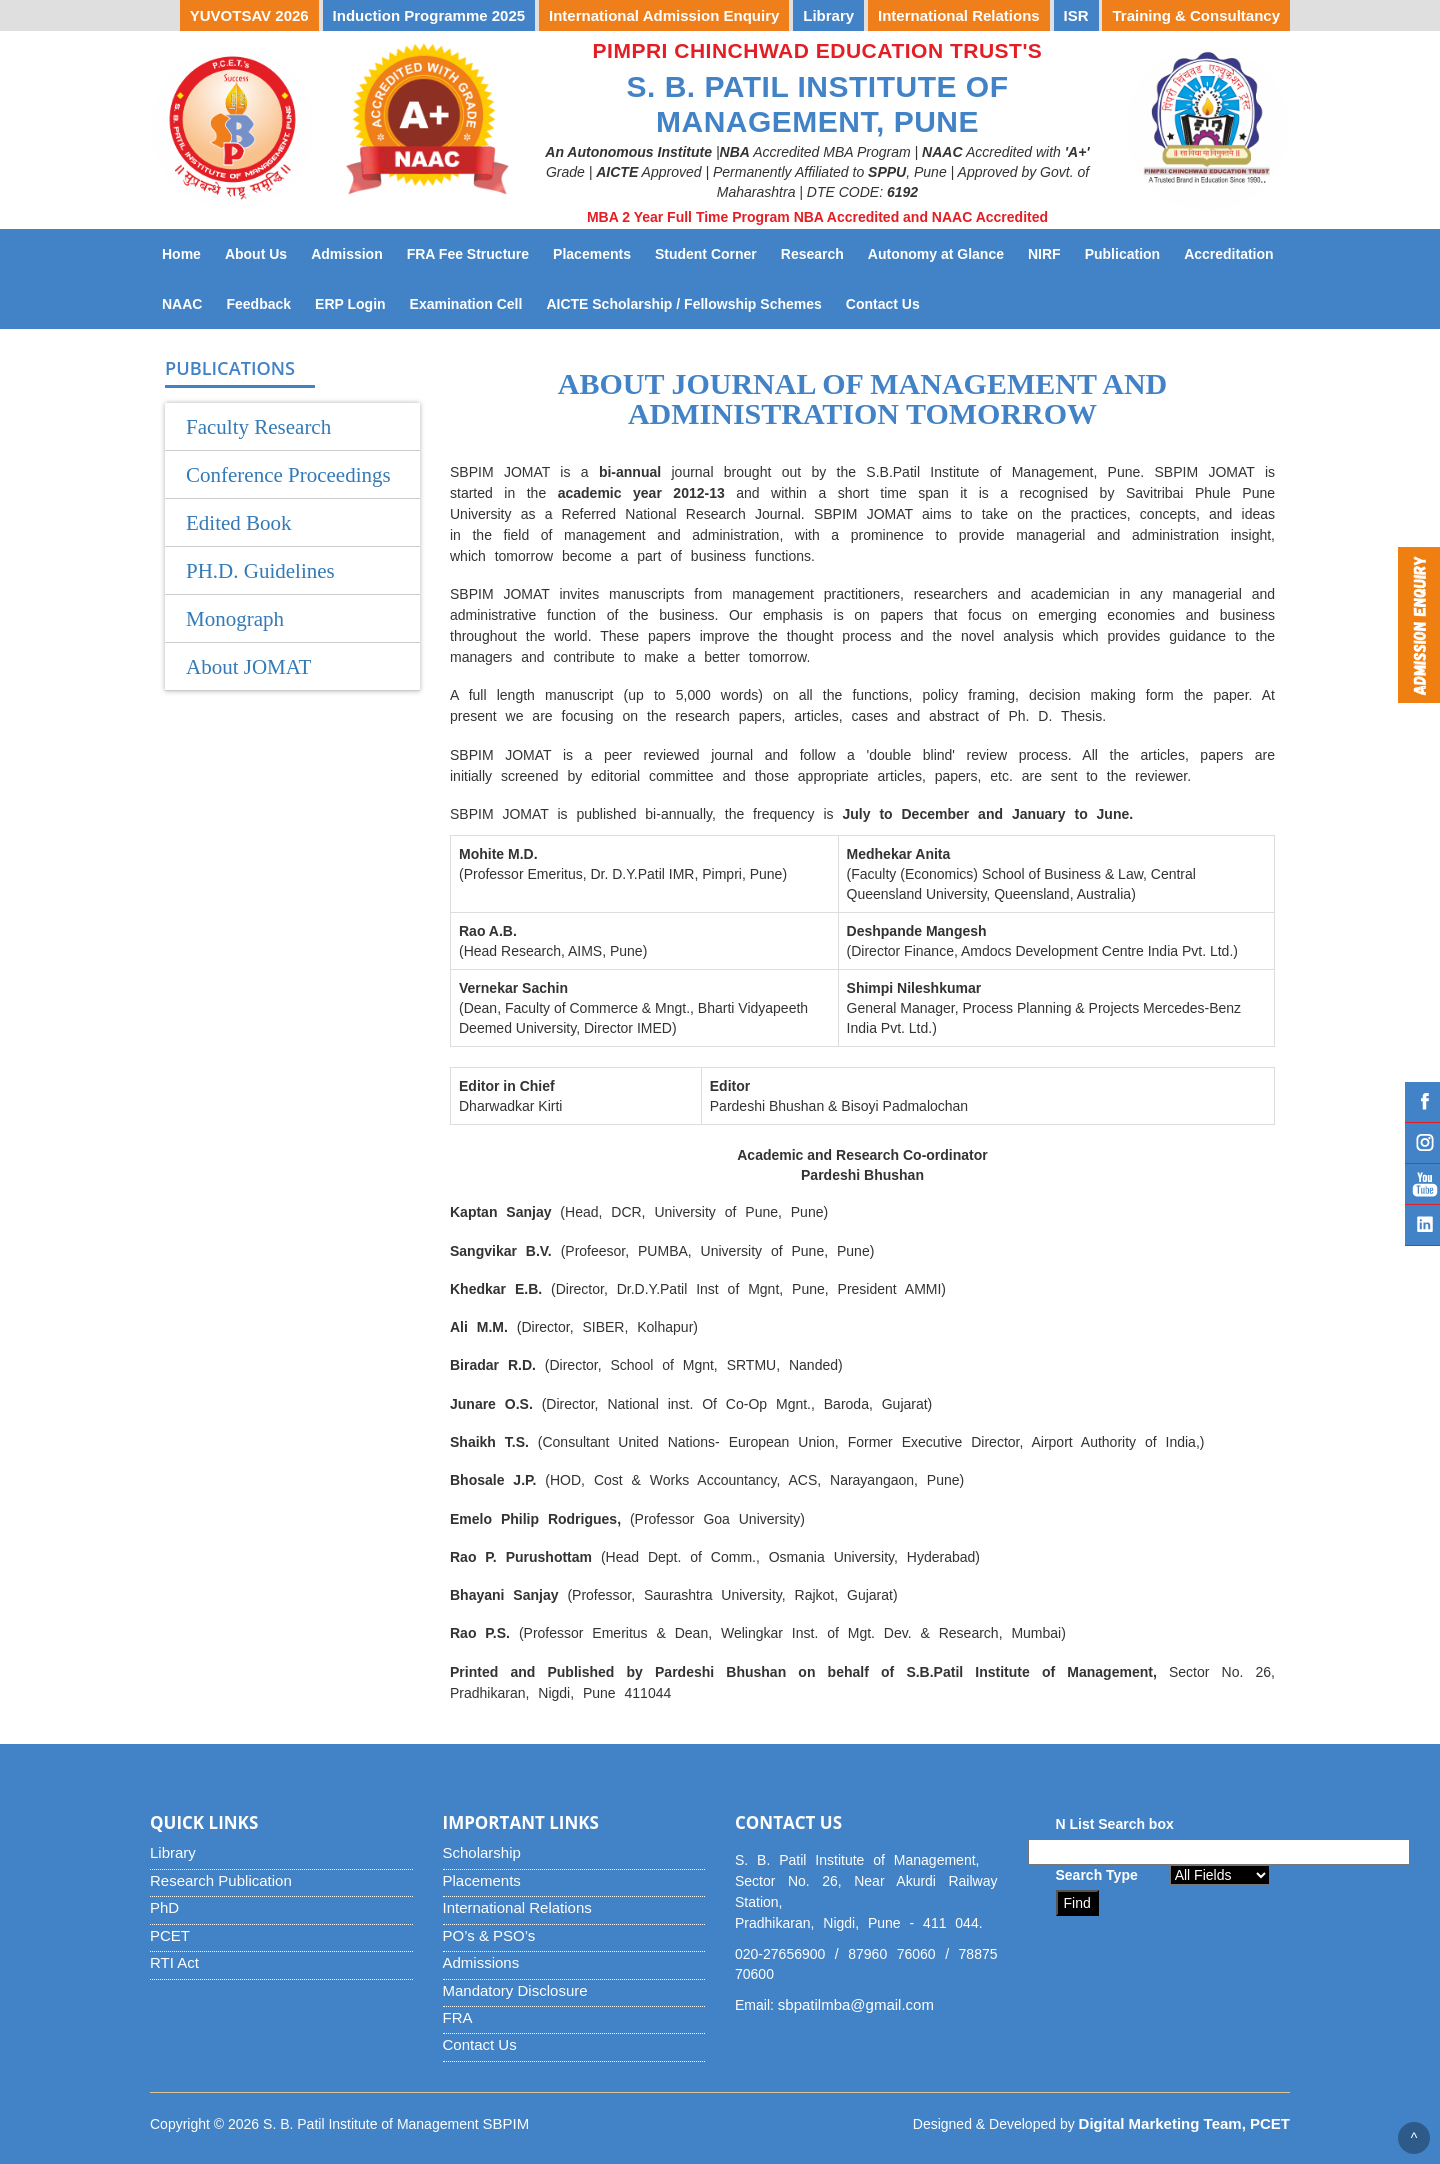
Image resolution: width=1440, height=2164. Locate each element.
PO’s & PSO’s (489, 1935)
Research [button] (812, 254)
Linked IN (1422, 1225)
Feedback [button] (258, 304)
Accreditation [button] (1228, 254)
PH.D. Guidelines (260, 571)
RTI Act (174, 1962)
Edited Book (239, 523)
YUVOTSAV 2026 (249, 15)
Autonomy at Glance (942, 252)
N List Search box (1115, 1824)
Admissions (481, 1962)
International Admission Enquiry (664, 15)
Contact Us (889, 302)
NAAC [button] (182, 304)
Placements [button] (592, 254)
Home (181, 254)
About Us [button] (256, 254)
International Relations (517, 1907)
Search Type (1097, 1875)
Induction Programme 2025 (429, 15)
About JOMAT (248, 667)
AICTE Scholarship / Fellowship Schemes (689, 302)
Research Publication (221, 1880)
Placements (482, 1880)
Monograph (235, 619)
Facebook (1422, 1102)
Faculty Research (258, 427)
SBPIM (506, 2123)
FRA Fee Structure (468, 254)
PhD (164, 1907)
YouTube (1422, 1184)
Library (173, 1852)
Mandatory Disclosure (515, 1990)
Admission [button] (347, 254)
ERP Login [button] (350, 304)
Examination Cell (472, 302)
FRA (458, 2017)
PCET (170, 1935)
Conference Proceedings (288, 475)
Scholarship (482, 1852)
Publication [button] (1122, 254)
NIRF (1050, 252)
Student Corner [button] (706, 254)
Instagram (1422, 1143)
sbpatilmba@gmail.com (856, 2004)
